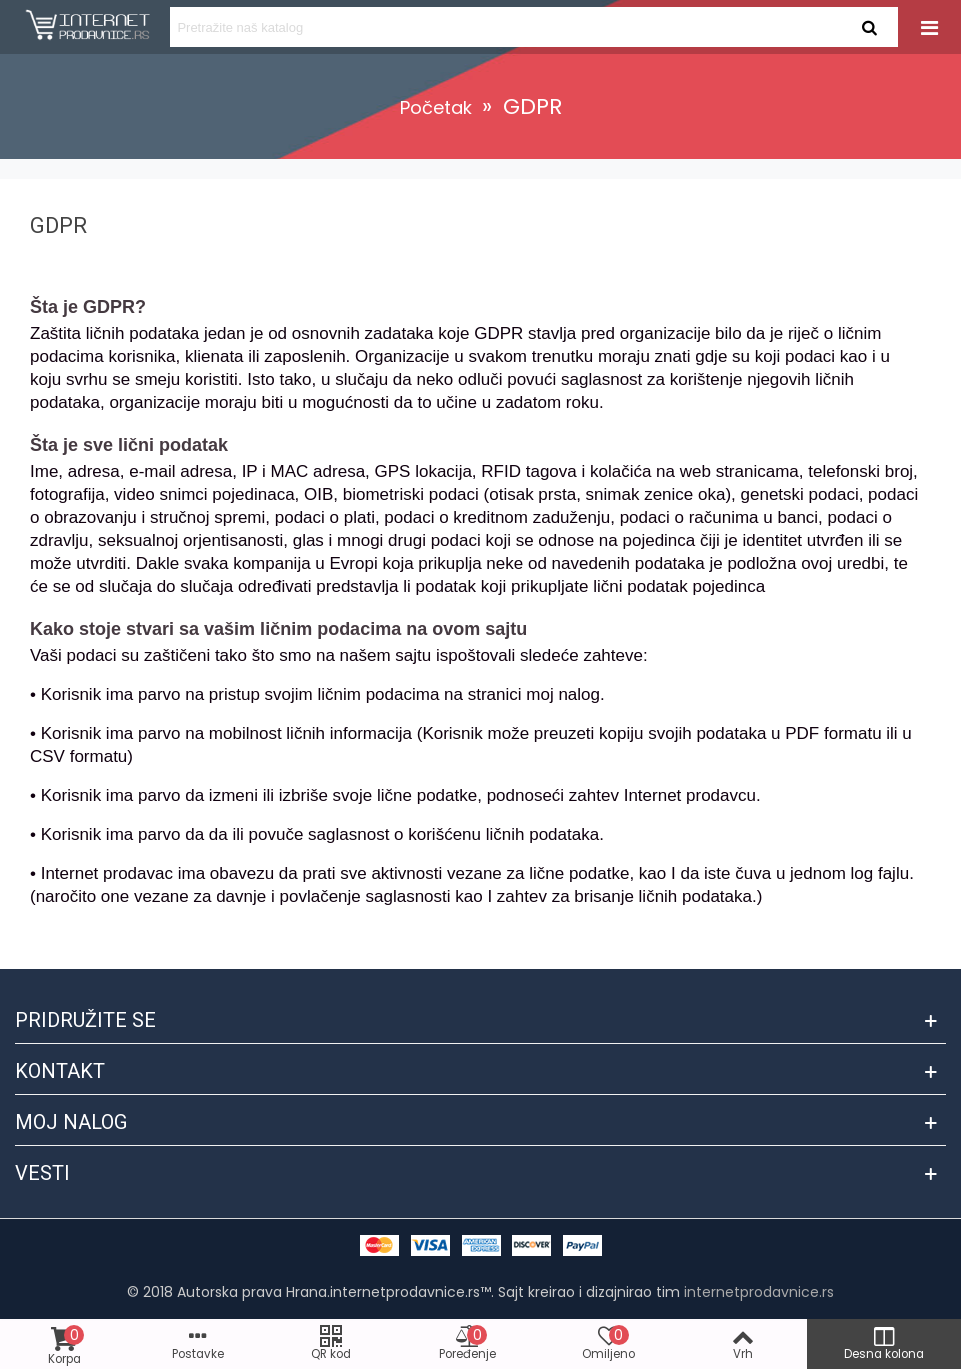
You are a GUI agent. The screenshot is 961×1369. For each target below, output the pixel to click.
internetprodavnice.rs (759, 1292)
